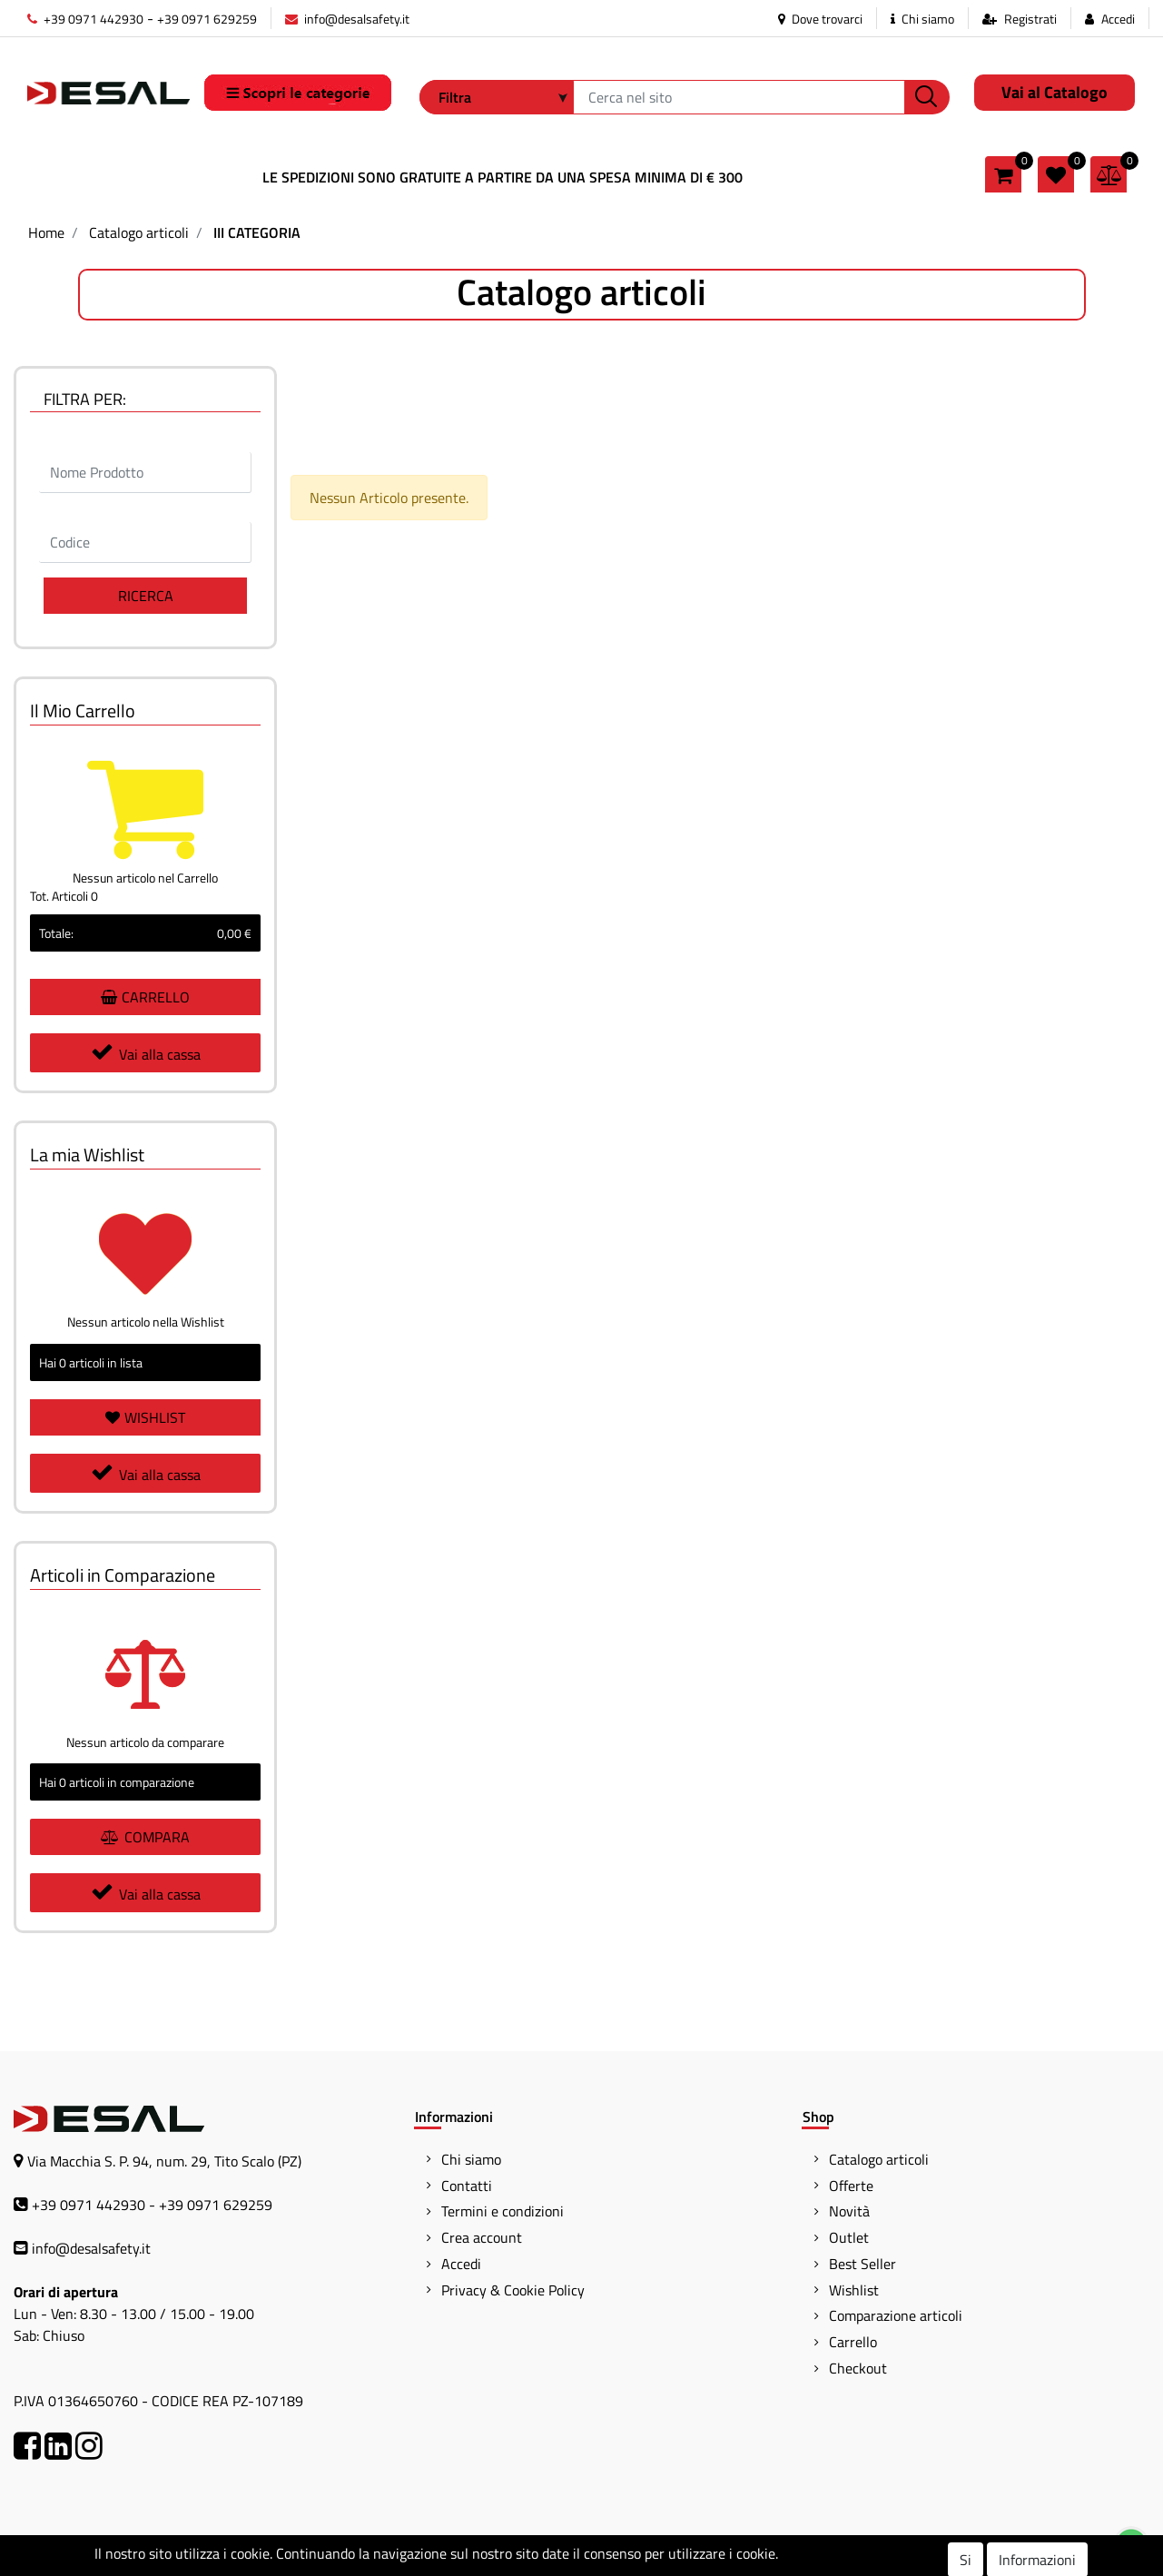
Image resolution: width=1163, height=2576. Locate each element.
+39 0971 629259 (207, 18)
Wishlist (854, 2290)
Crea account (481, 2237)
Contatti (466, 2185)
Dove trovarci (820, 18)
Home (46, 232)
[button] (927, 97)
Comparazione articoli (895, 2315)
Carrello (853, 2342)
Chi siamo (922, 18)
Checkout (858, 2368)
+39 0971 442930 (85, 18)
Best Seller (862, 2264)
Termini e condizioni (502, 2211)
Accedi (1118, 18)
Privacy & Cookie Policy (513, 2290)
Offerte (851, 2185)
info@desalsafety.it (347, 18)
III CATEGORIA (257, 232)
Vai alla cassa (146, 1053)
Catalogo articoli (139, 232)
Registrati (1030, 18)
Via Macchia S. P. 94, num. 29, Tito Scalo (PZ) (164, 2161)
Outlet (849, 2237)
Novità (849, 2211)
